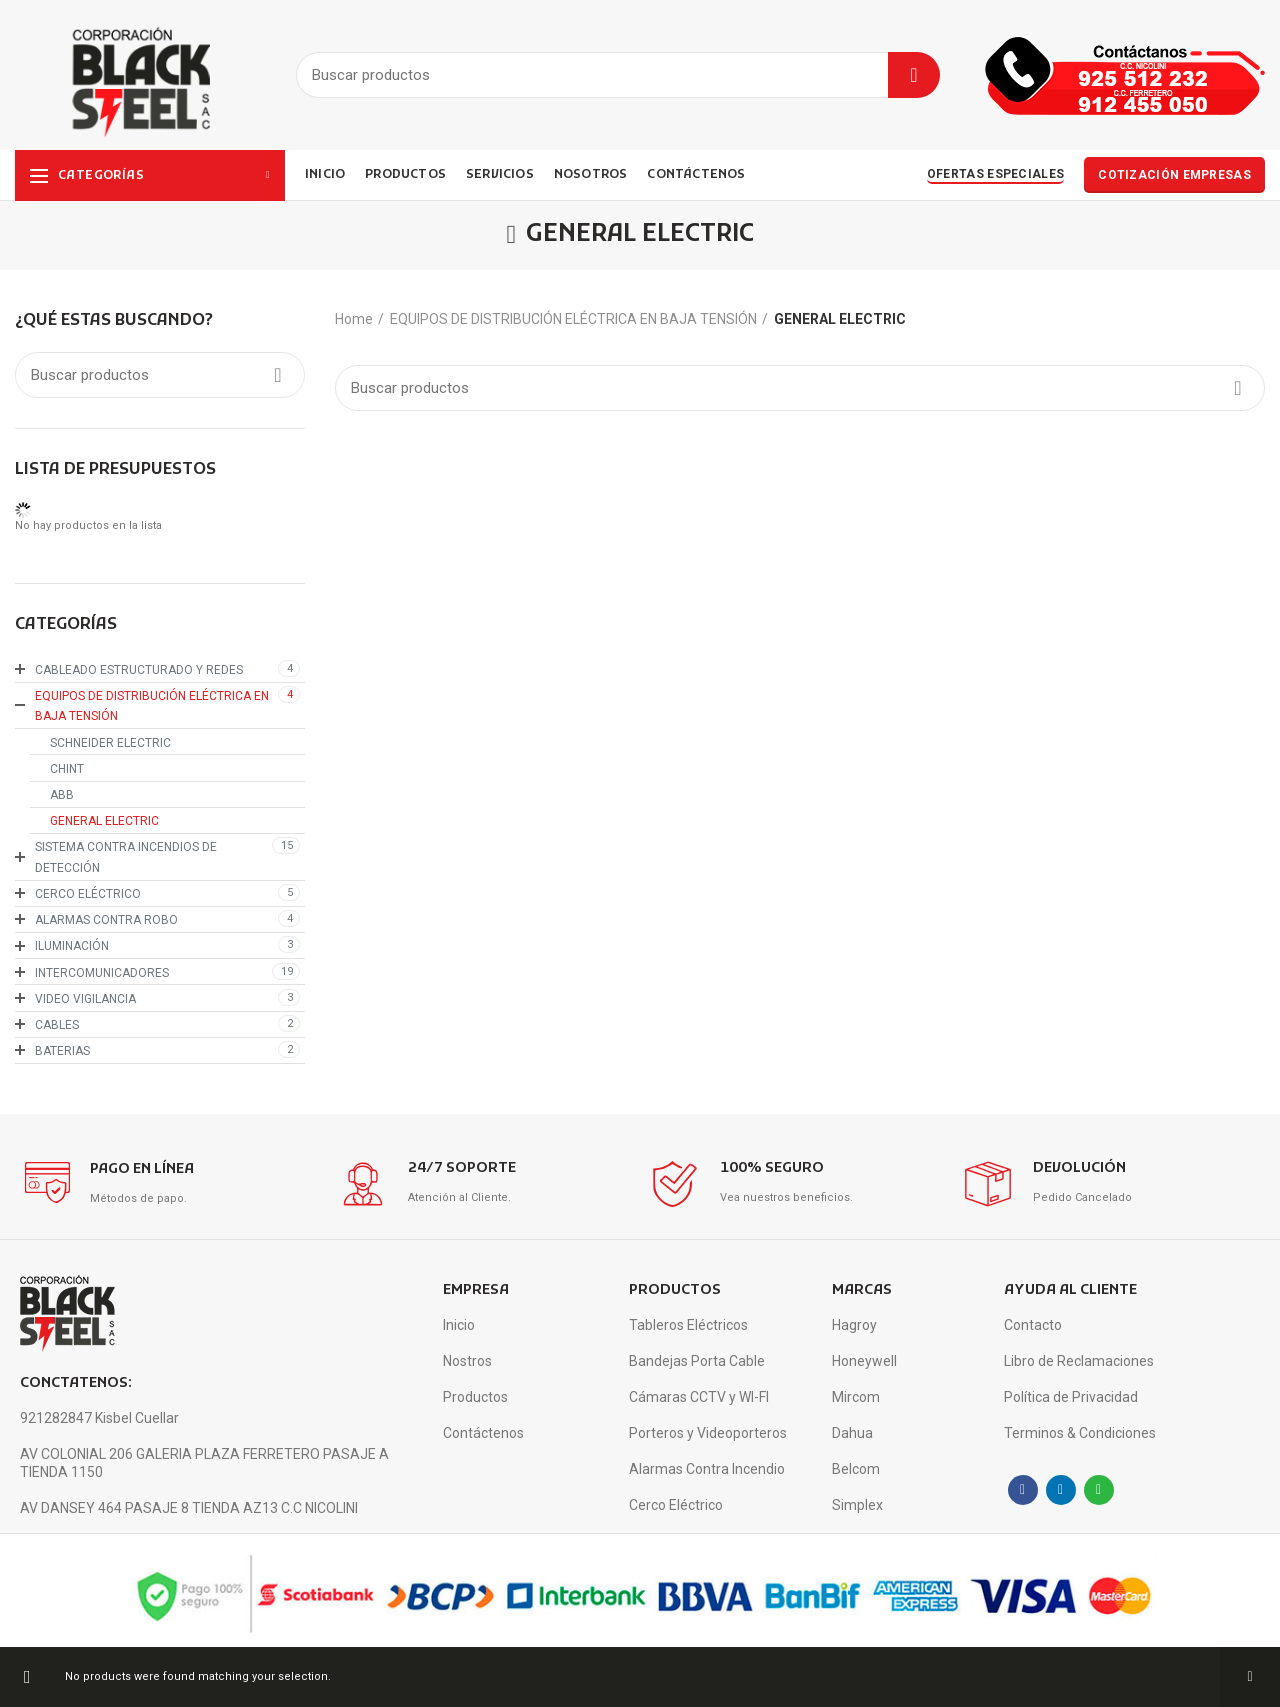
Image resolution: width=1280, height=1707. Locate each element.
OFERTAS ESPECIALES (995, 174)
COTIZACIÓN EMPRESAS (1174, 175)
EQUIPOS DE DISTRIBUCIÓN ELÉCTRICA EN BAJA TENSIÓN (573, 319)
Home (354, 319)
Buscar (914, 75)
